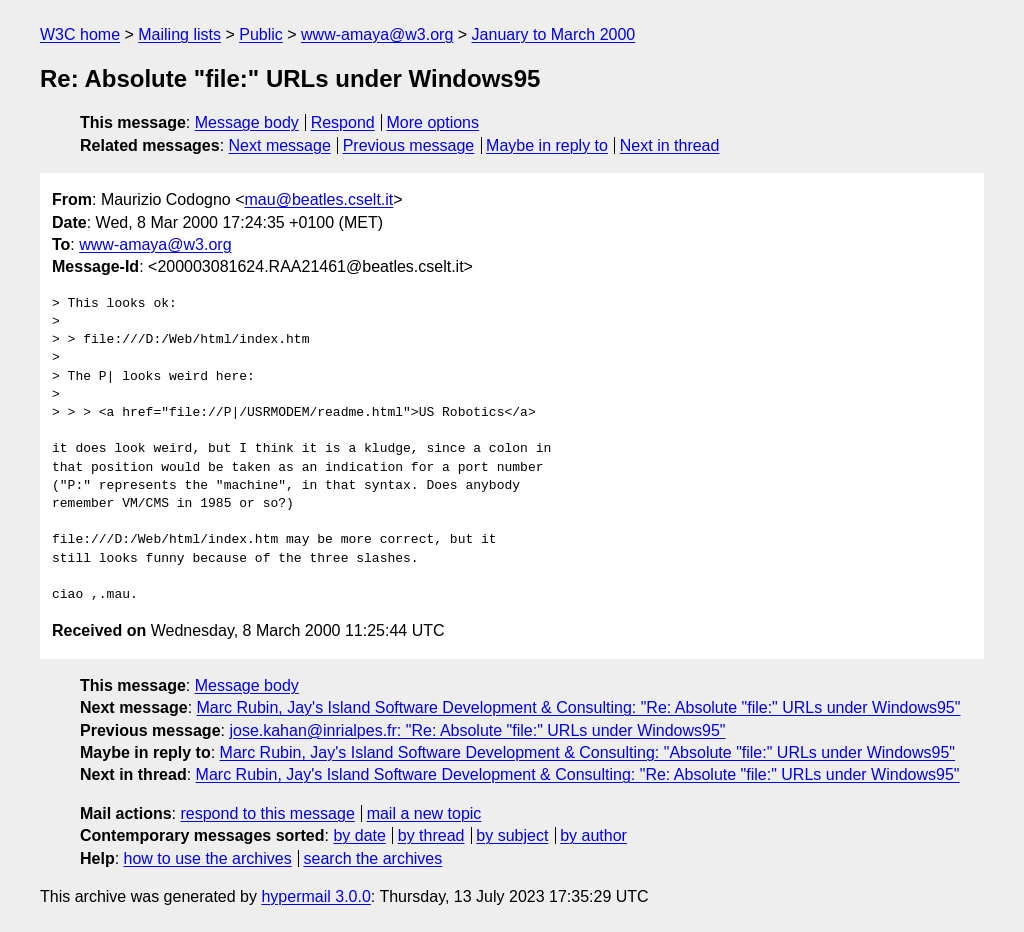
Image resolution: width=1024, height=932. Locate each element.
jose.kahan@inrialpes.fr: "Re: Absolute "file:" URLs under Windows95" (477, 730)
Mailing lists (179, 34)
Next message (280, 145)
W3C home (80, 34)
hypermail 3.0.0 (315, 896)
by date (359, 835)
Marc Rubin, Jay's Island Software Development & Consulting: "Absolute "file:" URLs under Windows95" (587, 752)
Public (261, 34)
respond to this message (267, 813)
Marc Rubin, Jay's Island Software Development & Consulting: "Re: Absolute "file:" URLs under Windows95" (579, 707)
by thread (431, 835)
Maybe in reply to (547, 145)
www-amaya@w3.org (377, 34)
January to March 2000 (554, 34)
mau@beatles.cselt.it (319, 199)
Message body (247, 122)
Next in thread (670, 145)
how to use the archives (208, 858)
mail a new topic (424, 813)
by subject (512, 835)
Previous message (409, 145)
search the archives (373, 858)
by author (593, 835)
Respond (343, 122)
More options (433, 122)
